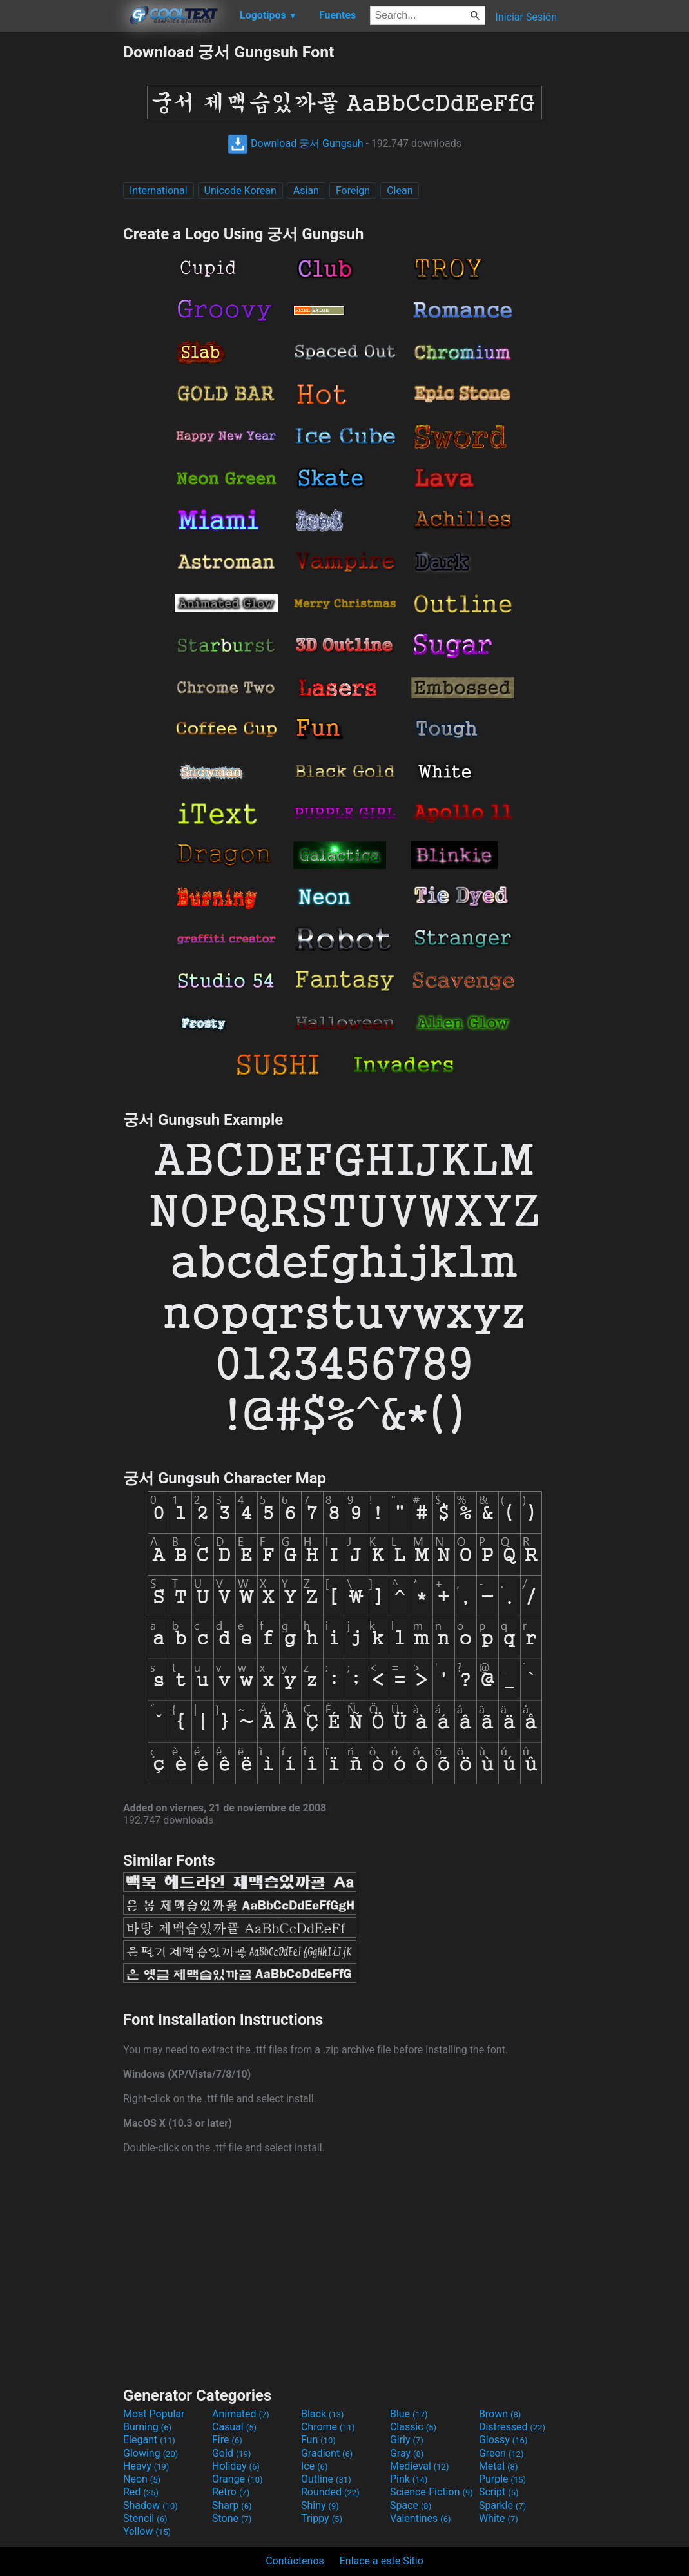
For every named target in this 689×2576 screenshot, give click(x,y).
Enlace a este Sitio (381, 2561)
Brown (500, 2414)
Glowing (150, 2453)
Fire (227, 2440)
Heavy (146, 2466)
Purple (502, 2479)
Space (410, 2505)
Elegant (149, 2440)
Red (141, 2492)
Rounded (330, 2492)
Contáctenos (295, 2561)
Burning (147, 2427)
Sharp (232, 2505)
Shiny (320, 2505)
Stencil (145, 2518)
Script (499, 2492)
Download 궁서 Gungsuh (296, 143)
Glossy (503, 2440)
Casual (234, 2427)
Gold (231, 2453)
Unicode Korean (240, 190)
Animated (240, 2414)
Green (501, 2453)
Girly (406, 2440)
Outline (326, 2479)
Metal (498, 2466)
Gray (406, 2453)
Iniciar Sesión (526, 17)
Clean (399, 190)
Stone (231, 2518)
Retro (230, 2492)
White (498, 2518)
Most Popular (154, 2414)
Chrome (328, 2427)
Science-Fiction (431, 2492)
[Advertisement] (61, 234)
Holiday (236, 2466)
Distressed (512, 2427)
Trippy (321, 2518)
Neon (141, 2479)
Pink (409, 2479)
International (159, 190)
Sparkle (502, 2505)
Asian (306, 190)
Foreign (353, 190)
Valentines (420, 2518)
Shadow (150, 2505)
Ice (314, 2466)
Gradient (327, 2453)
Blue (409, 2414)
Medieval (419, 2466)
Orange (237, 2479)
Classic (413, 2427)
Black (322, 2414)
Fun (318, 2440)
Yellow (147, 2531)
